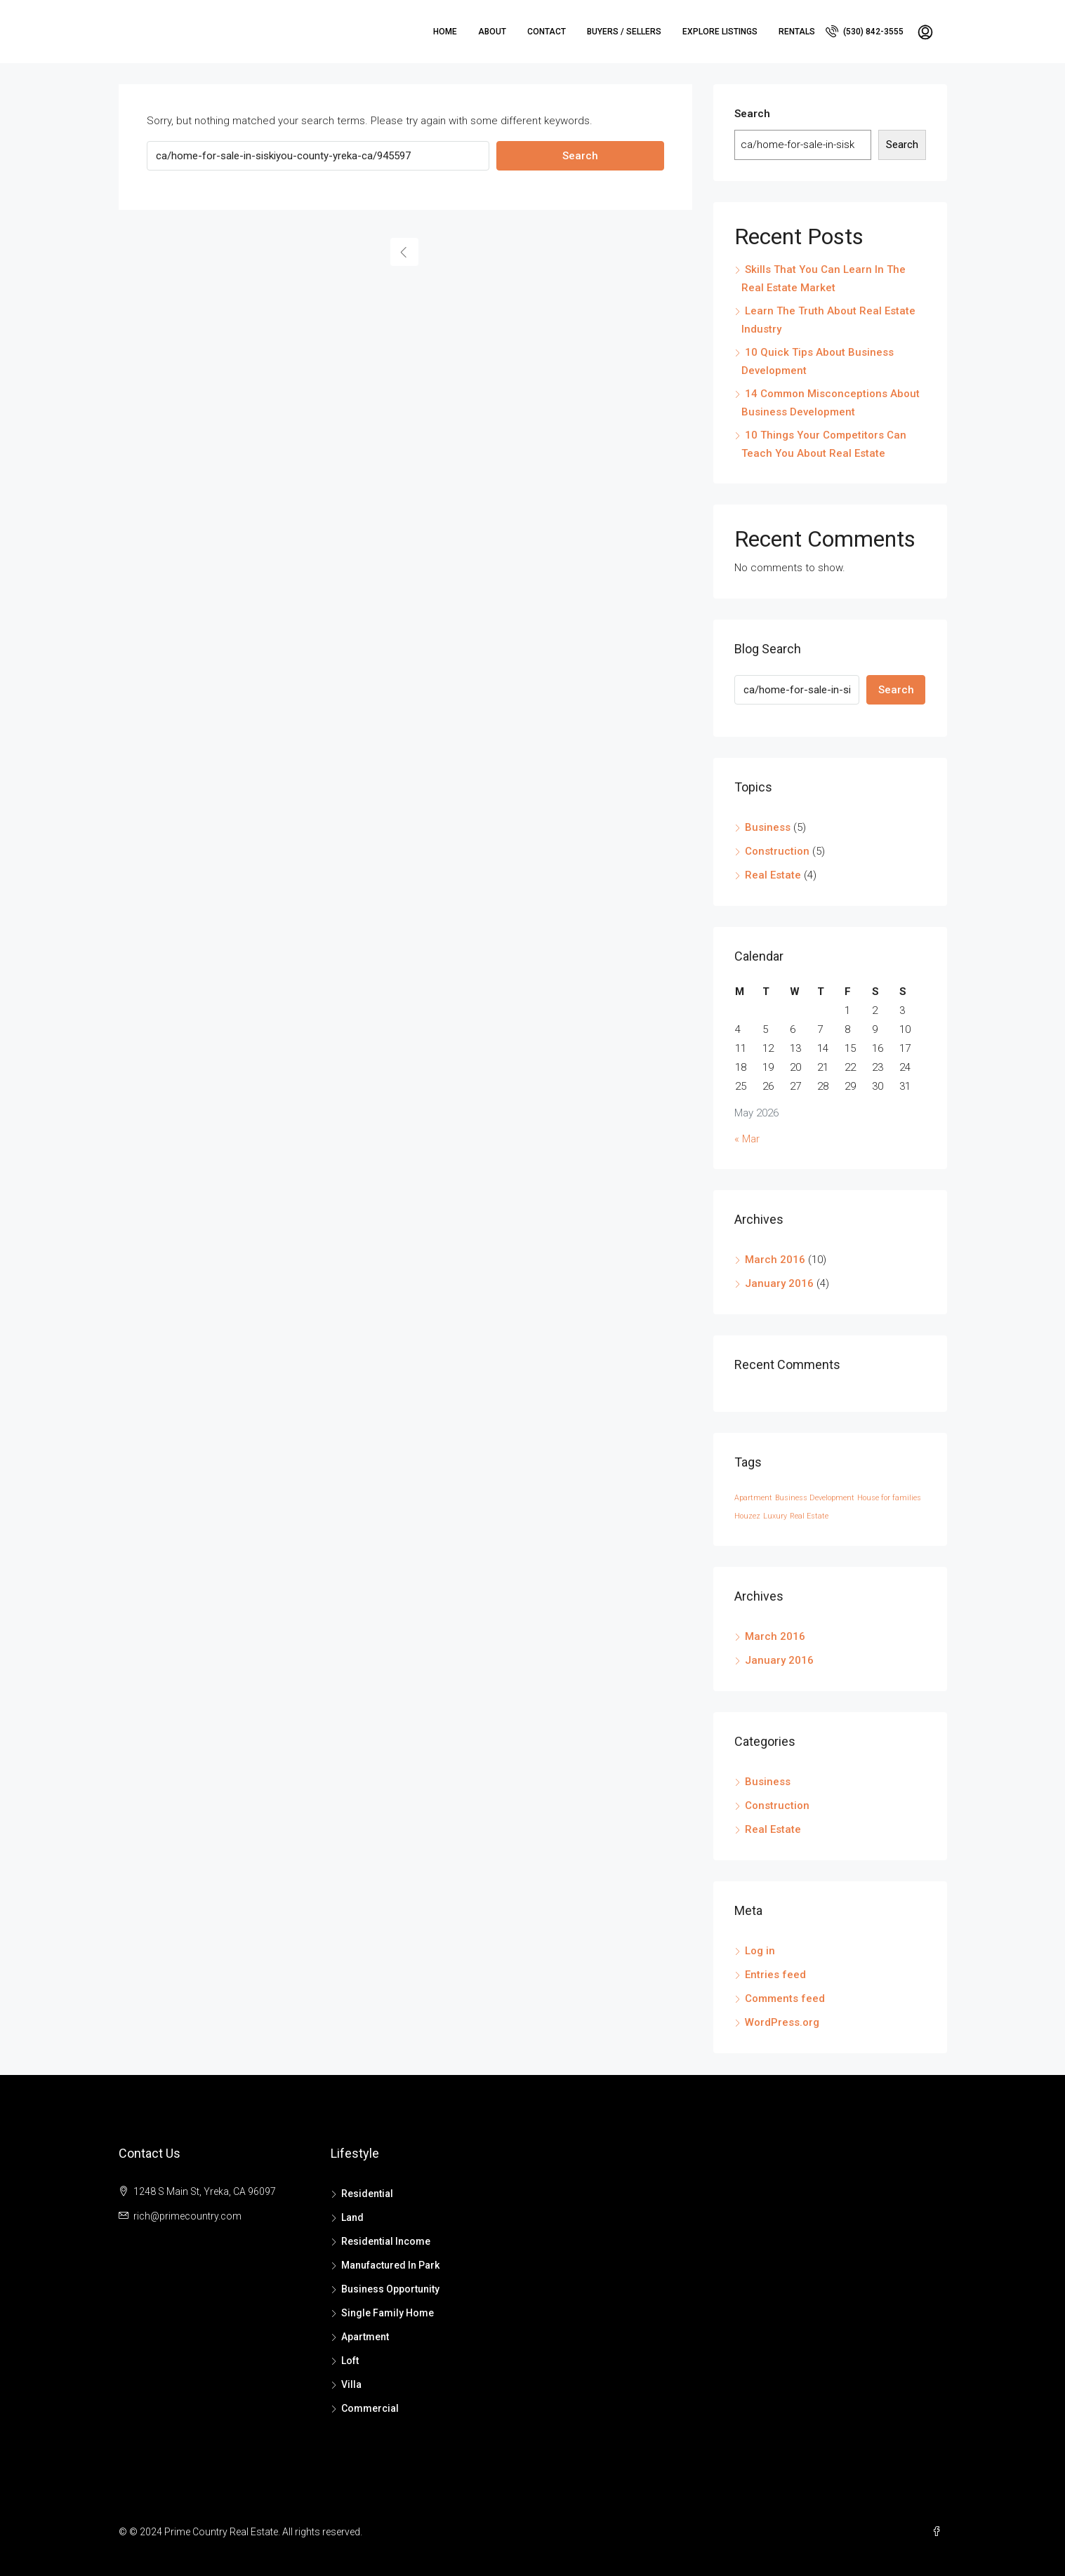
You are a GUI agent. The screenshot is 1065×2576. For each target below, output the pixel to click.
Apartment (365, 2336)
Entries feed (775, 1974)
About (492, 31)
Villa (351, 2384)
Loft (350, 2360)
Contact (546, 31)
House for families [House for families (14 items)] (889, 1497)
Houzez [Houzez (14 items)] (747, 1516)
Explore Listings (720, 31)
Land (352, 2217)
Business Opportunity (390, 2289)
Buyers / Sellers (624, 31)
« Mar (747, 1139)
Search (580, 155)
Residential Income (385, 2241)
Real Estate (773, 875)
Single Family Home (387, 2312)
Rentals (797, 31)
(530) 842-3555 (865, 31)
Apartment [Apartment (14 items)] (753, 1497)
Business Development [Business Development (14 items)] (814, 1497)
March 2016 (775, 1259)
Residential (367, 2193)
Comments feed (785, 1998)
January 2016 (779, 1283)
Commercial (370, 2408)
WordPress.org (782, 2022)
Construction (777, 851)
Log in (760, 1950)
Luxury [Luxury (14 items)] (775, 1516)
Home (445, 31)
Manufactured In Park (390, 2265)
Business (768, 827)
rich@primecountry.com (187, 2216)
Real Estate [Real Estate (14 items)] (809, 1516)
